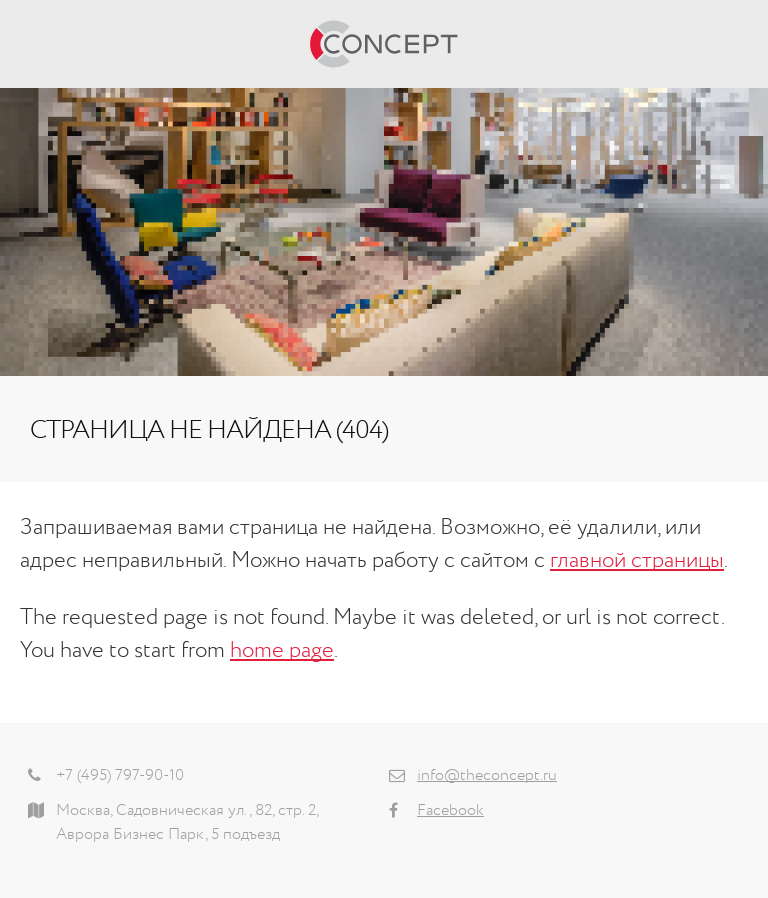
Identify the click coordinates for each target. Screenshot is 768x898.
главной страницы (637, 561)
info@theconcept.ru (487, 776)
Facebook (450, 811)
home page (282, 651)
